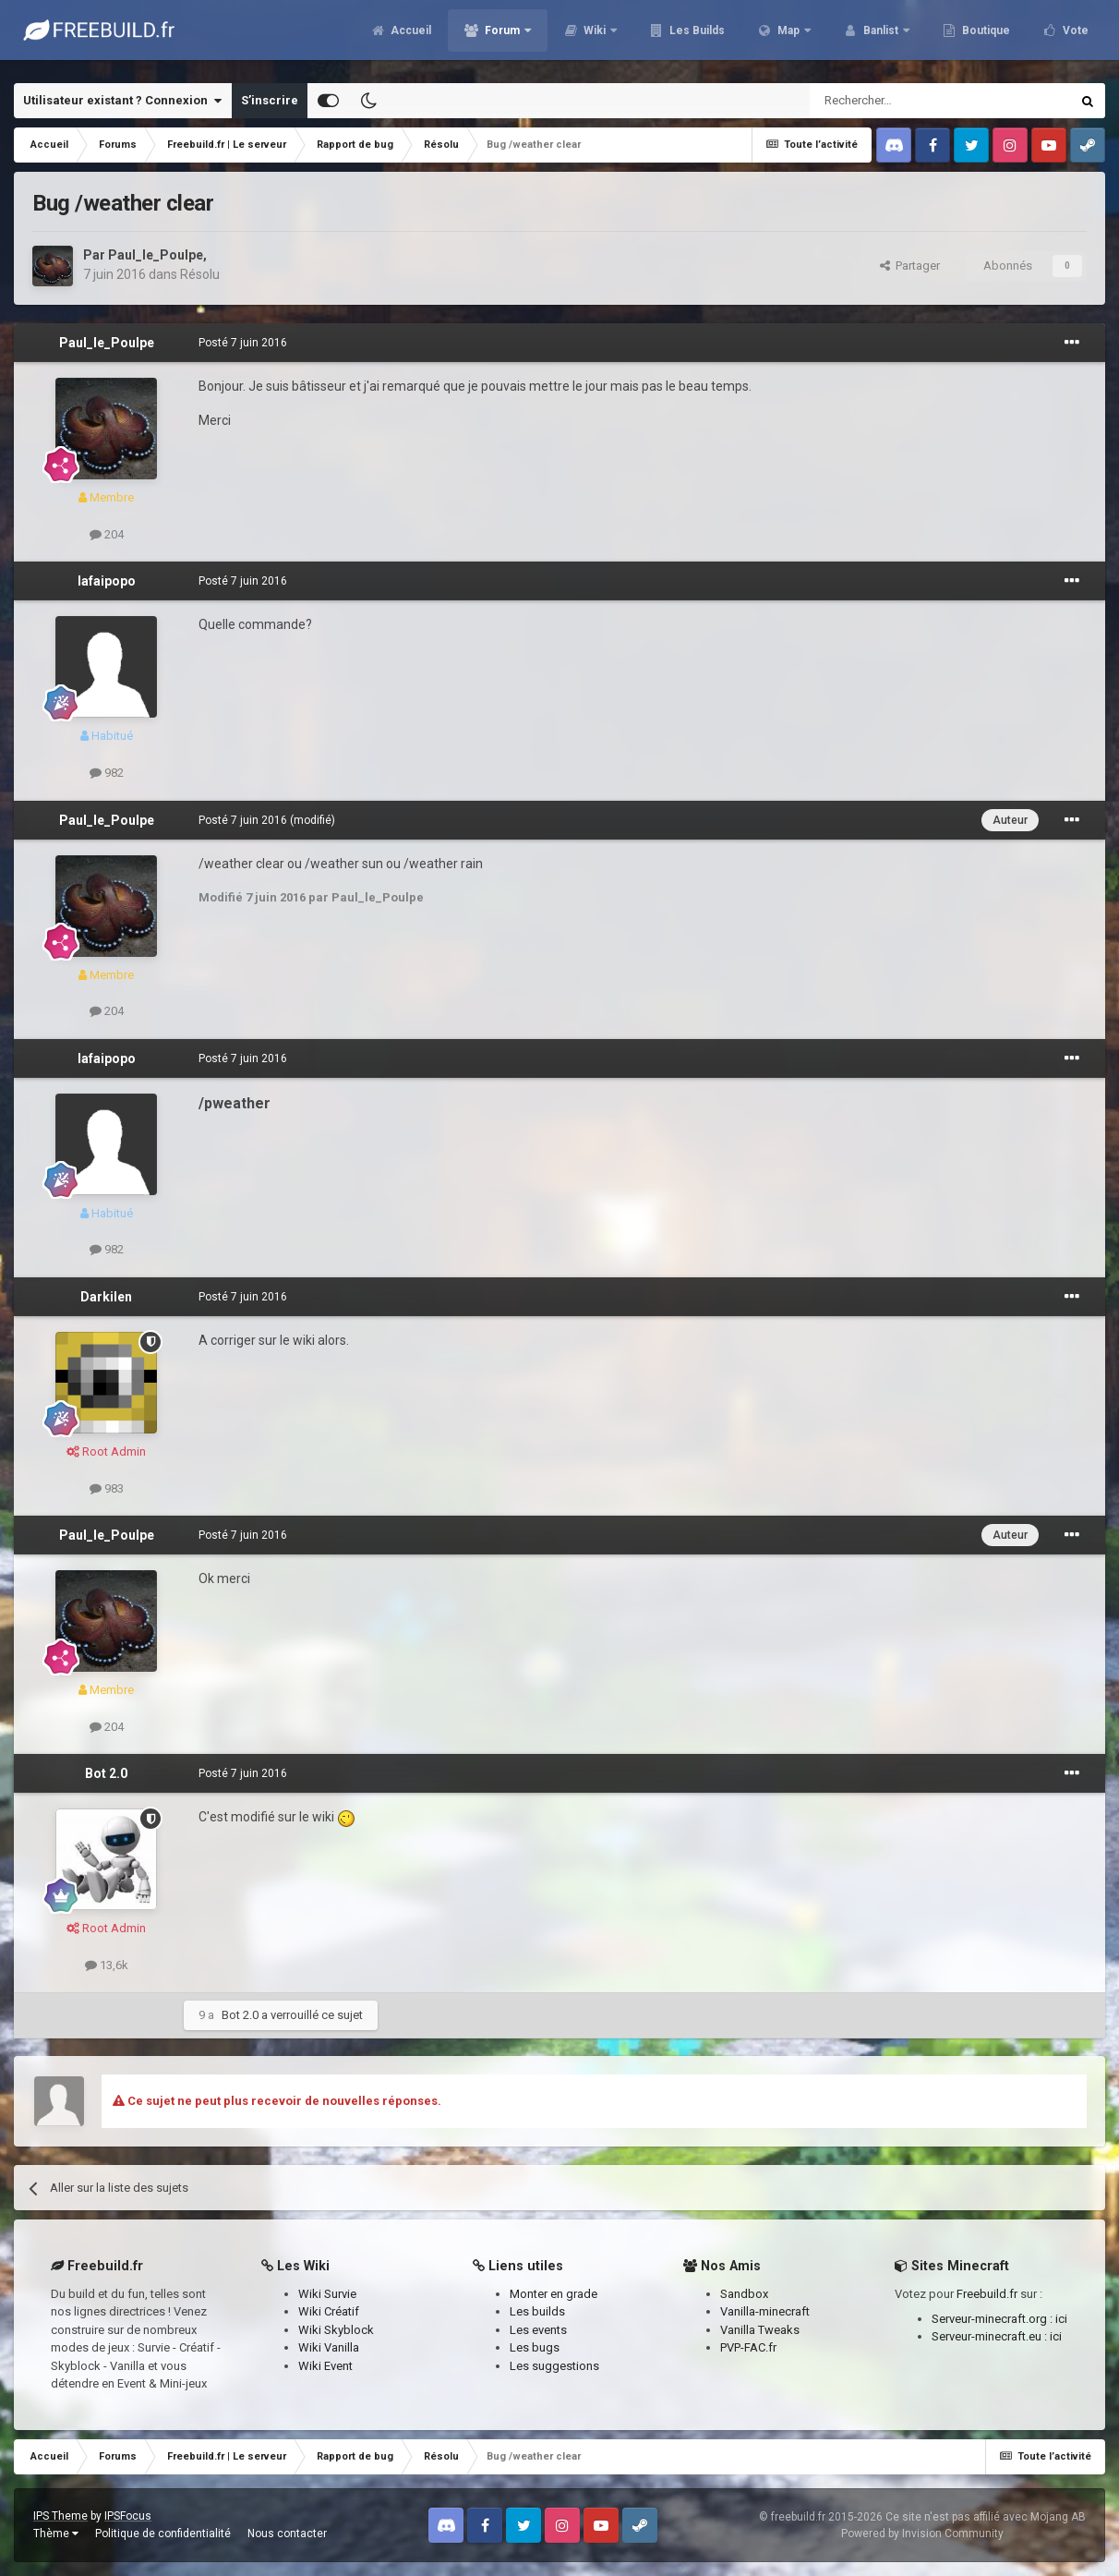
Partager (910, 265)
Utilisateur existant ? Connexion (122, 100)
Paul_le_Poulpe (155, 255)
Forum (502, 36)
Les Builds (696, 36)
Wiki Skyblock (336, 2330)
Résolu (200, 274)
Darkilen (106, 1296)
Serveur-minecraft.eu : (991, 2336)
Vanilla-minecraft (765, 2311)
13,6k (106, 1965)
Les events (538, 2330)
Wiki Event (325, 2366)
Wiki (594, 36)
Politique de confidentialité (163, 2533)
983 (107, 1488)
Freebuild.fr (987, 2294)
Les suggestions (554, 2366)
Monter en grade (553, 2294)
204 (107, 534)
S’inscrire (269, 100)
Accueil (409, 36)
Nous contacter (287, 2533)
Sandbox (744, 2294)
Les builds (537, 2311)
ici (1061, 2319)
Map (788, 36)
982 (107, 773)
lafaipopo (107, 581)
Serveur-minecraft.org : (993, 2319)
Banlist (880, 36)
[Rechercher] (901, 100)
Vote (1074, 36)
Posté (243, 342)
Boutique (984, 36)
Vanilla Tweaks (760, 2330)
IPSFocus (127, 2515)
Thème (55, 2533)
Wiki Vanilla (328, 2347)
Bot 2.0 (106, 1773)
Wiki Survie (327, 2294)
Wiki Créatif (328, 2311)
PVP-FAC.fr (748, 2347)
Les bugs (535, 2347)
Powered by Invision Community (922, 2533)
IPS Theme (60, 2515)
